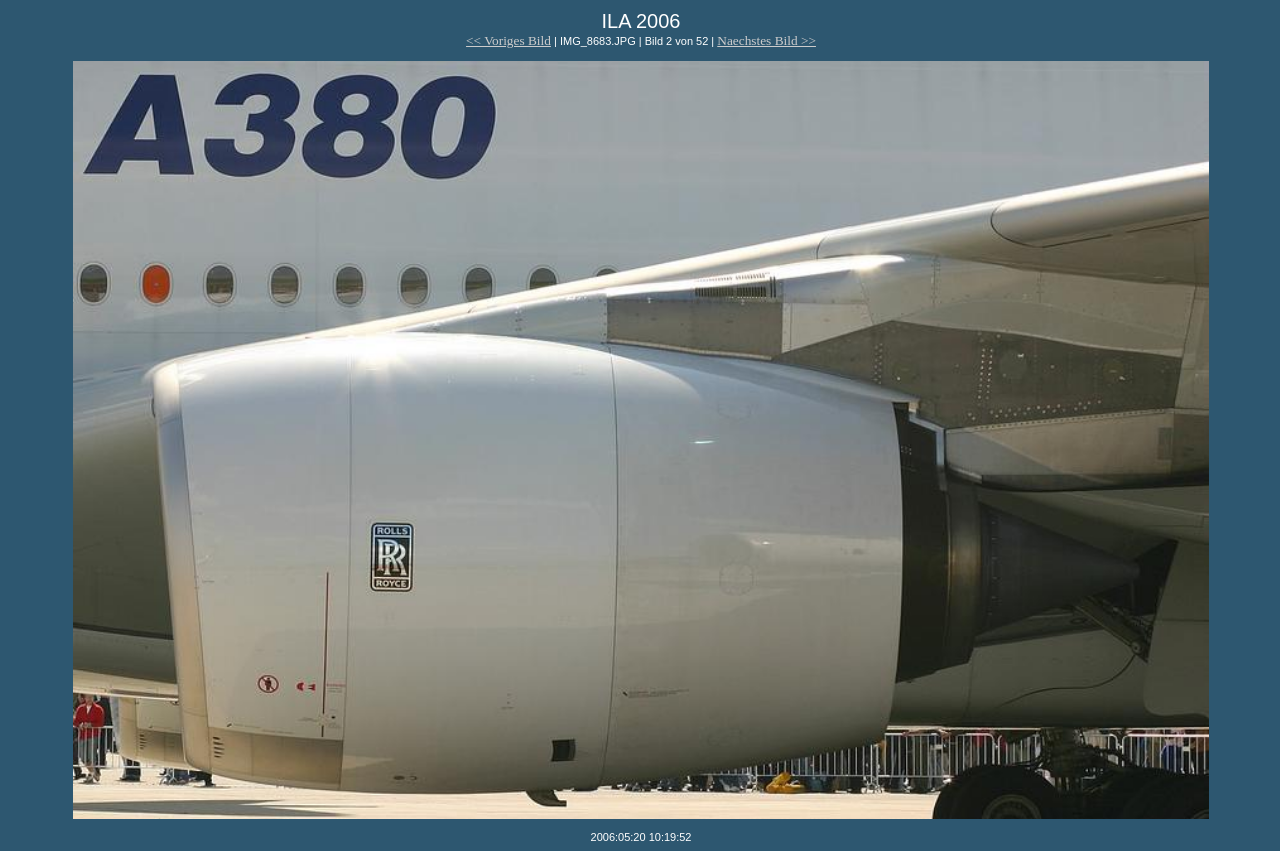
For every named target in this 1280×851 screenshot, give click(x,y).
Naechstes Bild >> (766, 40)
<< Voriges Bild (508, 40)
